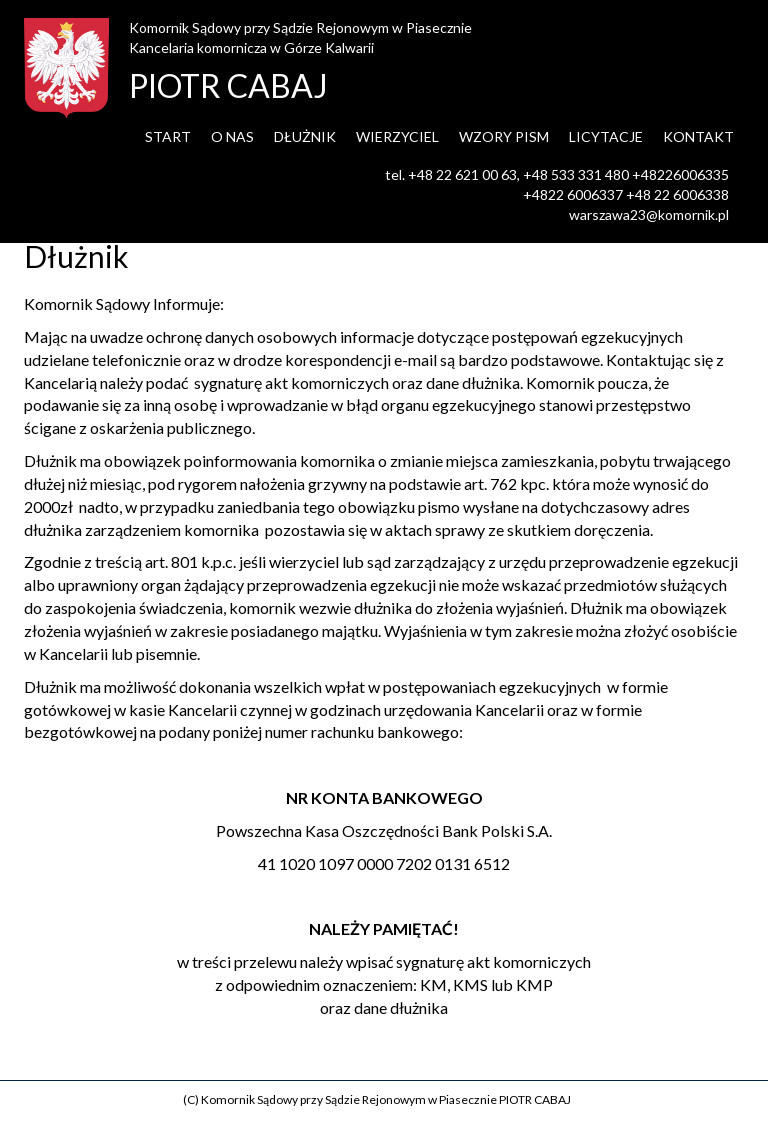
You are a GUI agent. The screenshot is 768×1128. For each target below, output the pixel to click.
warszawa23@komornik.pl (649, 214)
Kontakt (698, 136)
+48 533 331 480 (576, 174)
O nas (232, 136)
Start (168, 136)
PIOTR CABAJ (228, 85)
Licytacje (606, 136)
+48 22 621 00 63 (462, 174)
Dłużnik (305, 136)
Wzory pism (504, 136)
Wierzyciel (397, 136)
